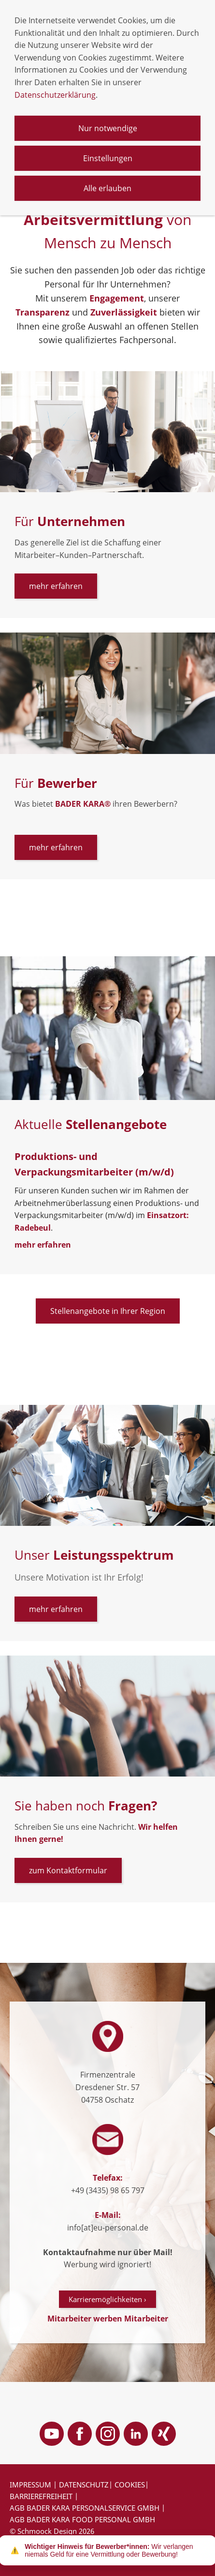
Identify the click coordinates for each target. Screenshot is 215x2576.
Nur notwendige (107, 128)
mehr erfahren (56, 586)
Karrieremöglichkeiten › (107, 2299)
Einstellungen (107, 158)
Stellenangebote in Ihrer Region (107, 1311)
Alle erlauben (107, 188)
